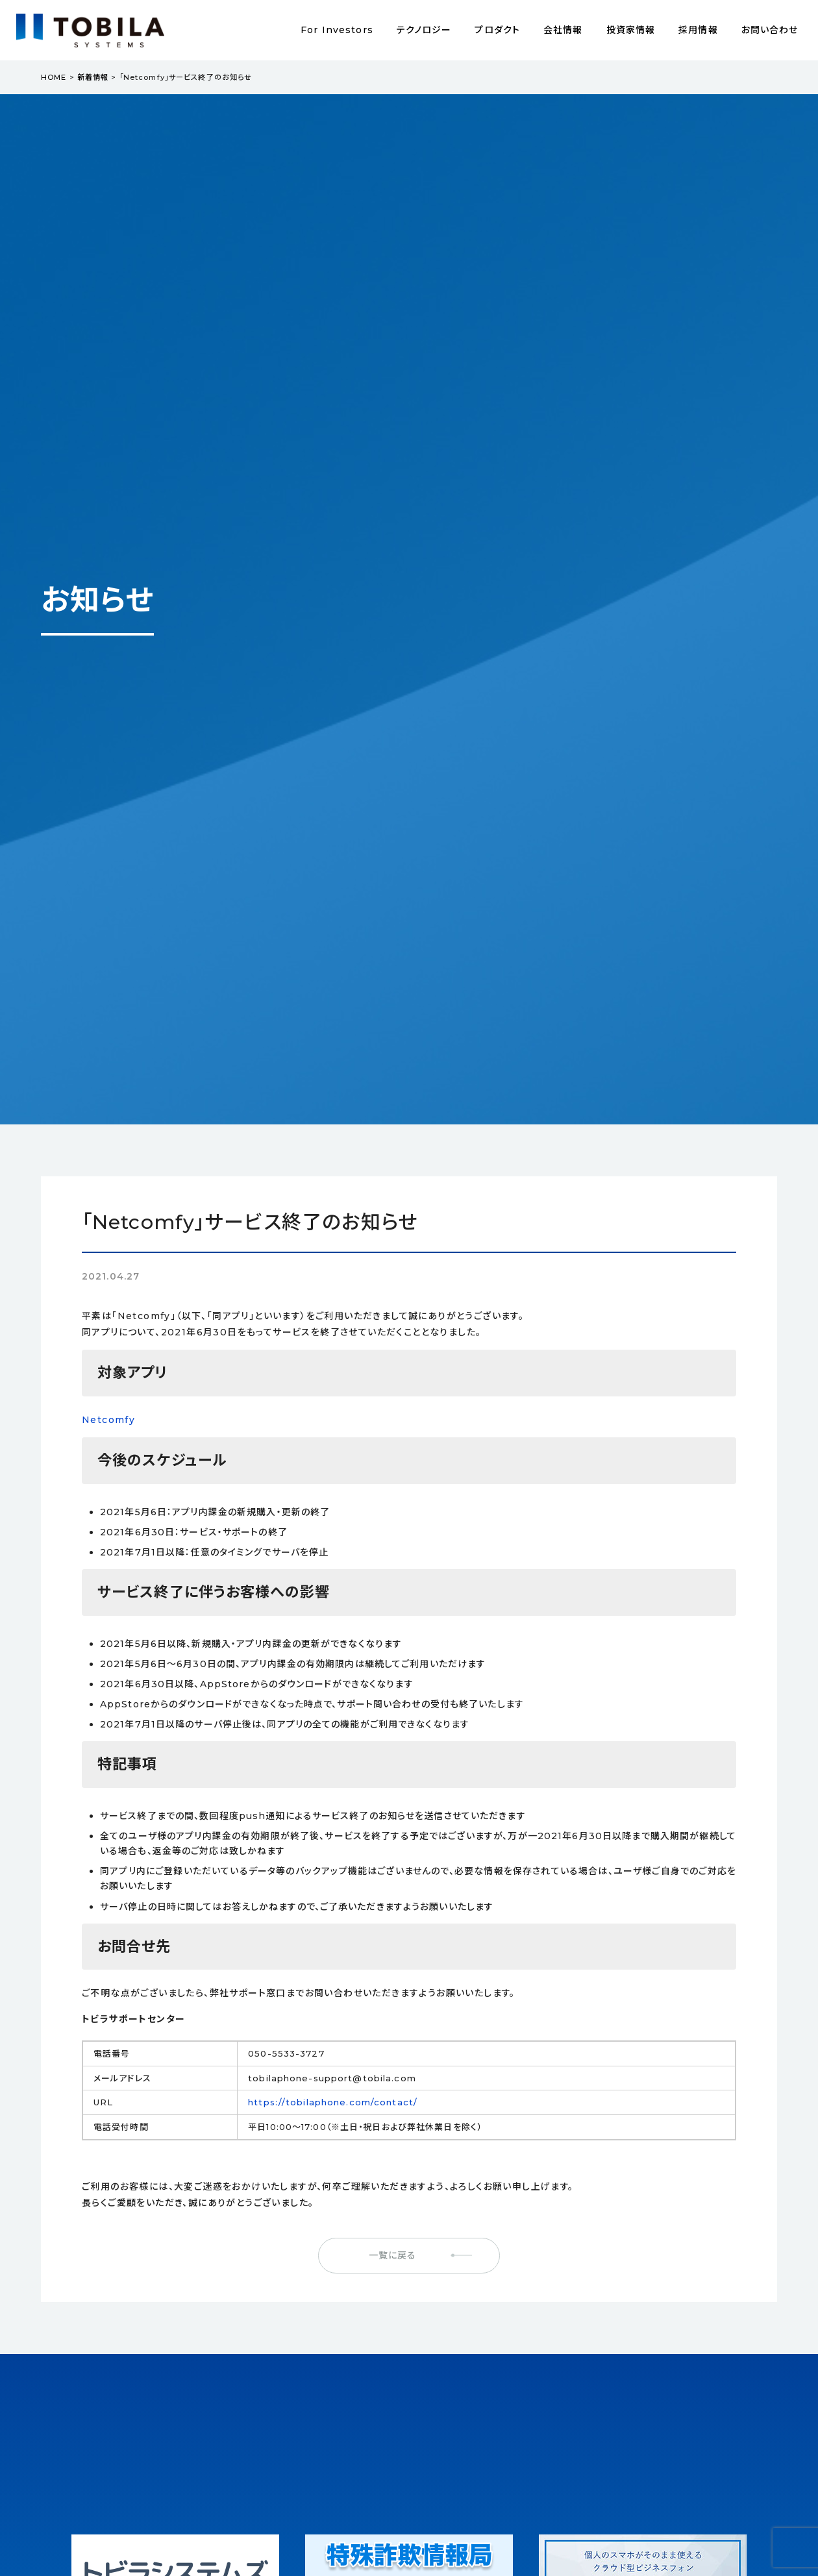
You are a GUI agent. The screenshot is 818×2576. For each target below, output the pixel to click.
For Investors (337, 30)
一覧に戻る (393, 2255)
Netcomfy (108, 1420)
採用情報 (697, 30)
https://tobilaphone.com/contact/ (332, 2102)
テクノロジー (424, 30)
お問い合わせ (770, 30)
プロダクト (497, 30)
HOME (53, 77)
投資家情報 (631, 30)
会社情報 (562, 30)
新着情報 (92, 77)
